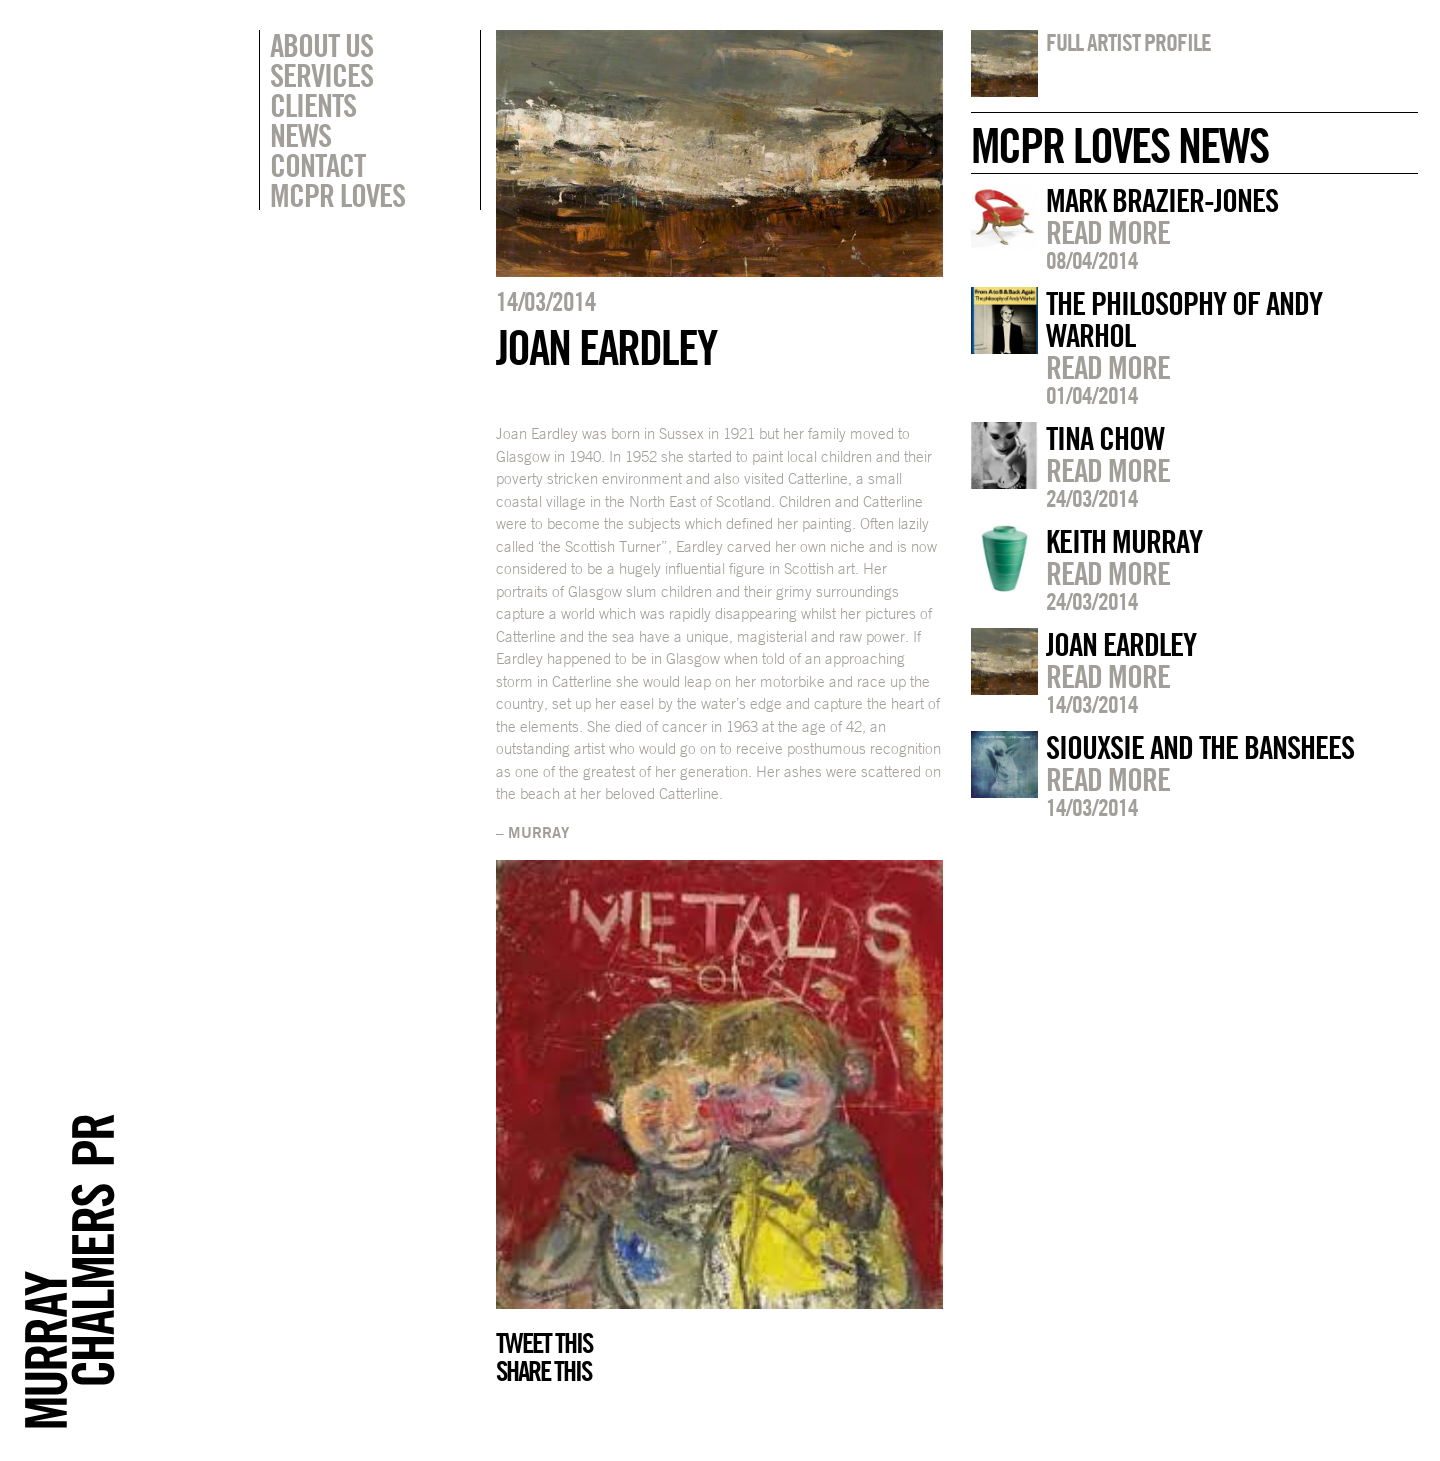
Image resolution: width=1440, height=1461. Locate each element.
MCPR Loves (337, 195)
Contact (317, 165)
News (300, 135)
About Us (321, 45)
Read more (1108, 232)
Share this (543, 1371)
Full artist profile (1128, 42)
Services (321, 75)
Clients (313, 105)
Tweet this (544, 1343)
